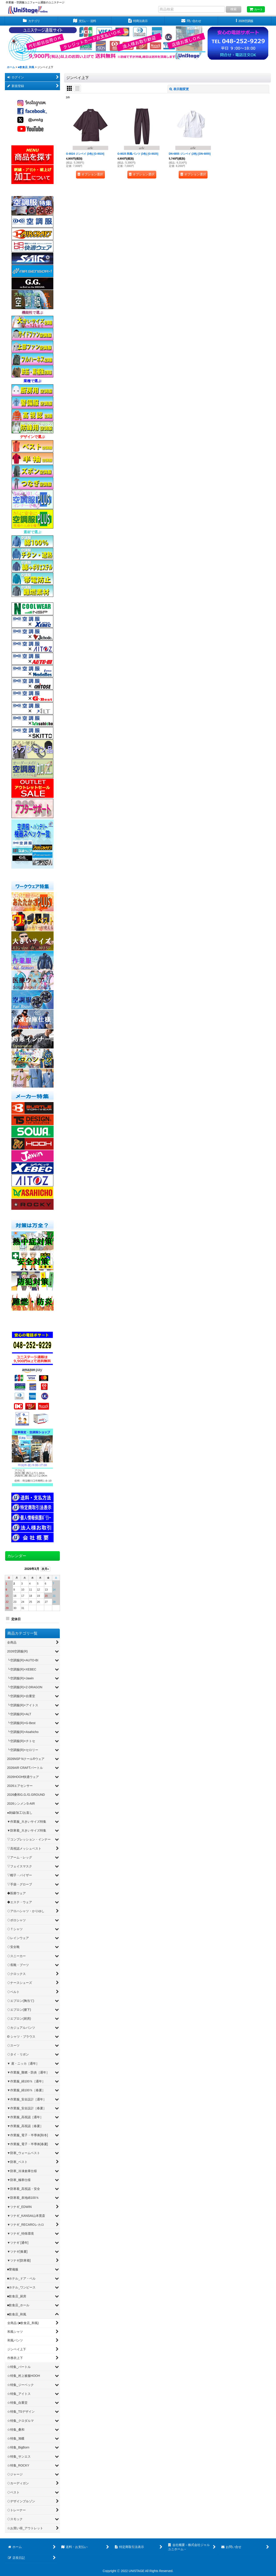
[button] (244, 21)
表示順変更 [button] (179, 89)
